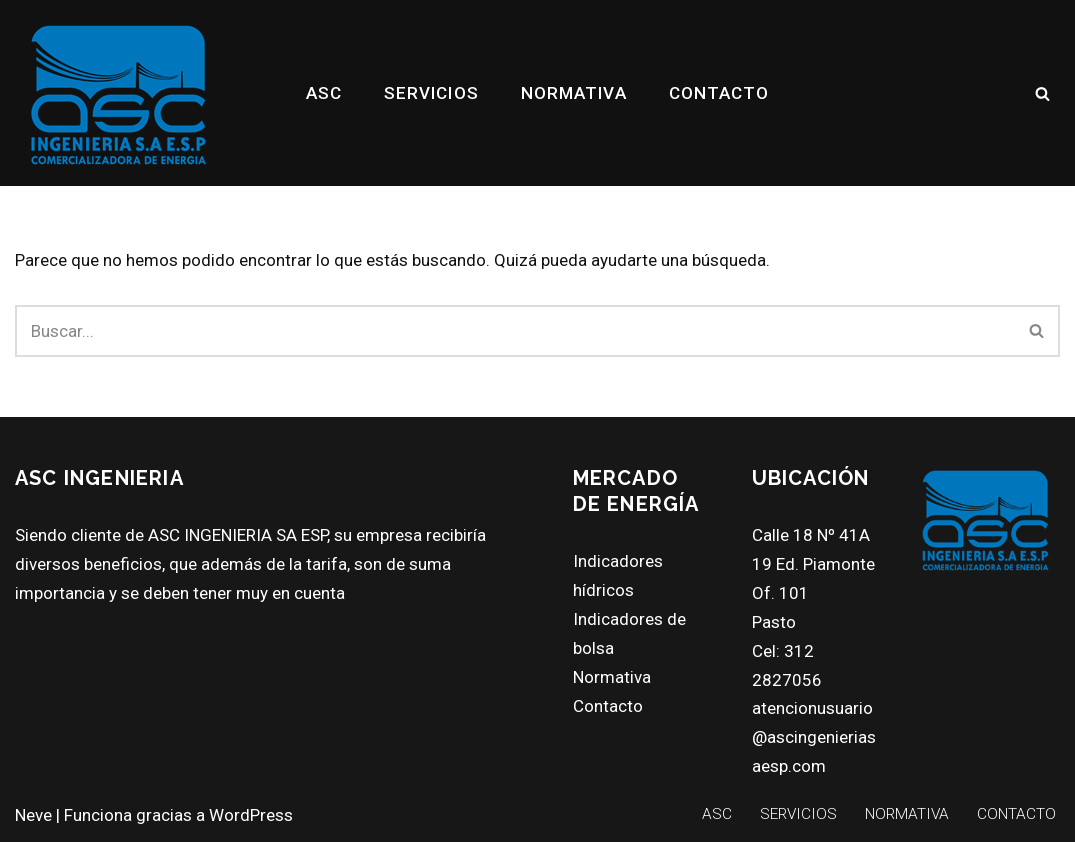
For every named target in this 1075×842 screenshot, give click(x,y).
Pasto (774, 622)
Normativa (612, 677)
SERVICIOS (431, 93)
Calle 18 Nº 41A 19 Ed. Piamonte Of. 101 (813, 564)
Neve (33, 815)
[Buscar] (1042, 93)
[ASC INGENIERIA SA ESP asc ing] (118, 93)
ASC (324, 93)
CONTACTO (719, 93)
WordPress (251, 815)
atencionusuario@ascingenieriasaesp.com (814, 737)
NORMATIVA (574, 93)
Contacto (608, 706)
